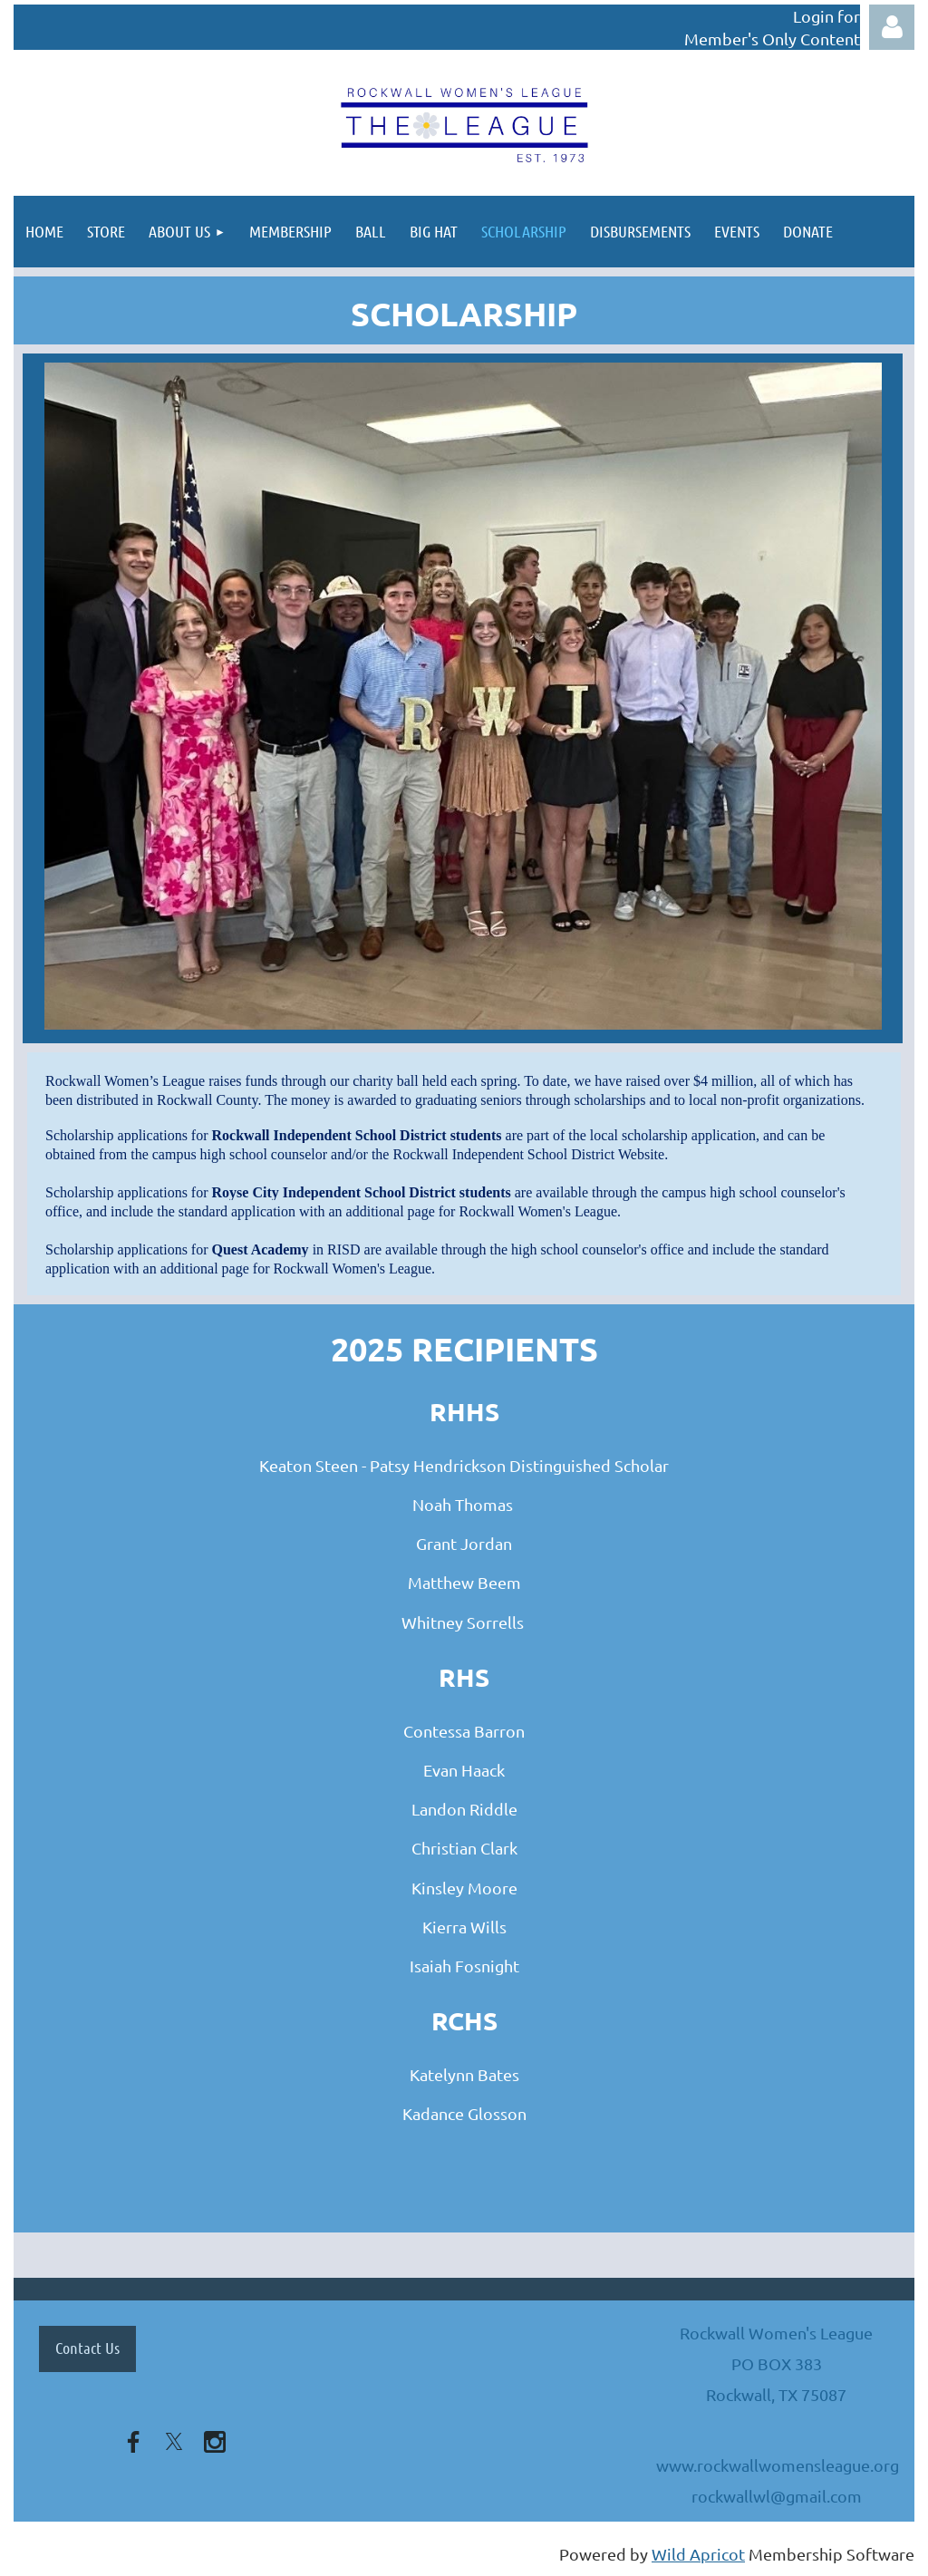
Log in (891, 27)
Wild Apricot (698, 2553)
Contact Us (87, 2348)
